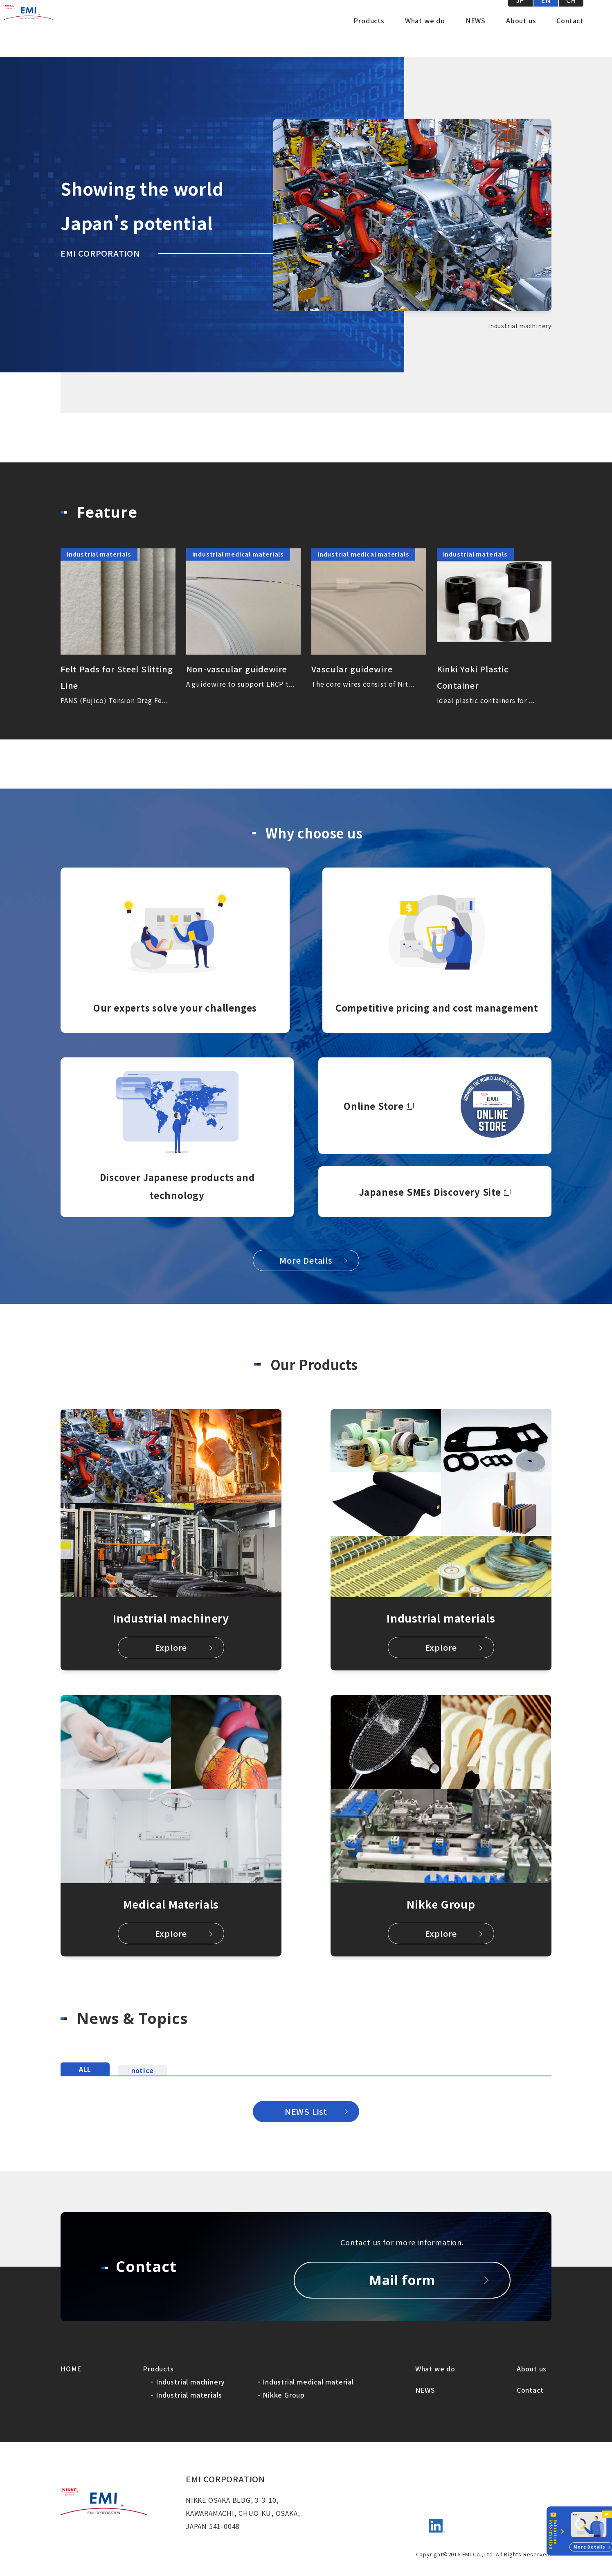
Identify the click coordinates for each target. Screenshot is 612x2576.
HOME (71, 2368)
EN (546, 16)
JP (520, 16)
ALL (85, 2066)
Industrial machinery (190, 2382)
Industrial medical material (308, 2382)
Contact (569, 37)
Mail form (402, 2280)
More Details (306, 1260)
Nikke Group (284, 2395)
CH (571, 16)
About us (521, 37)
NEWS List (306, 2111)
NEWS (476, 37)
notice (142, 2068)
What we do (425, 37)
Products (368, 37)
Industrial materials (189, 2395)
